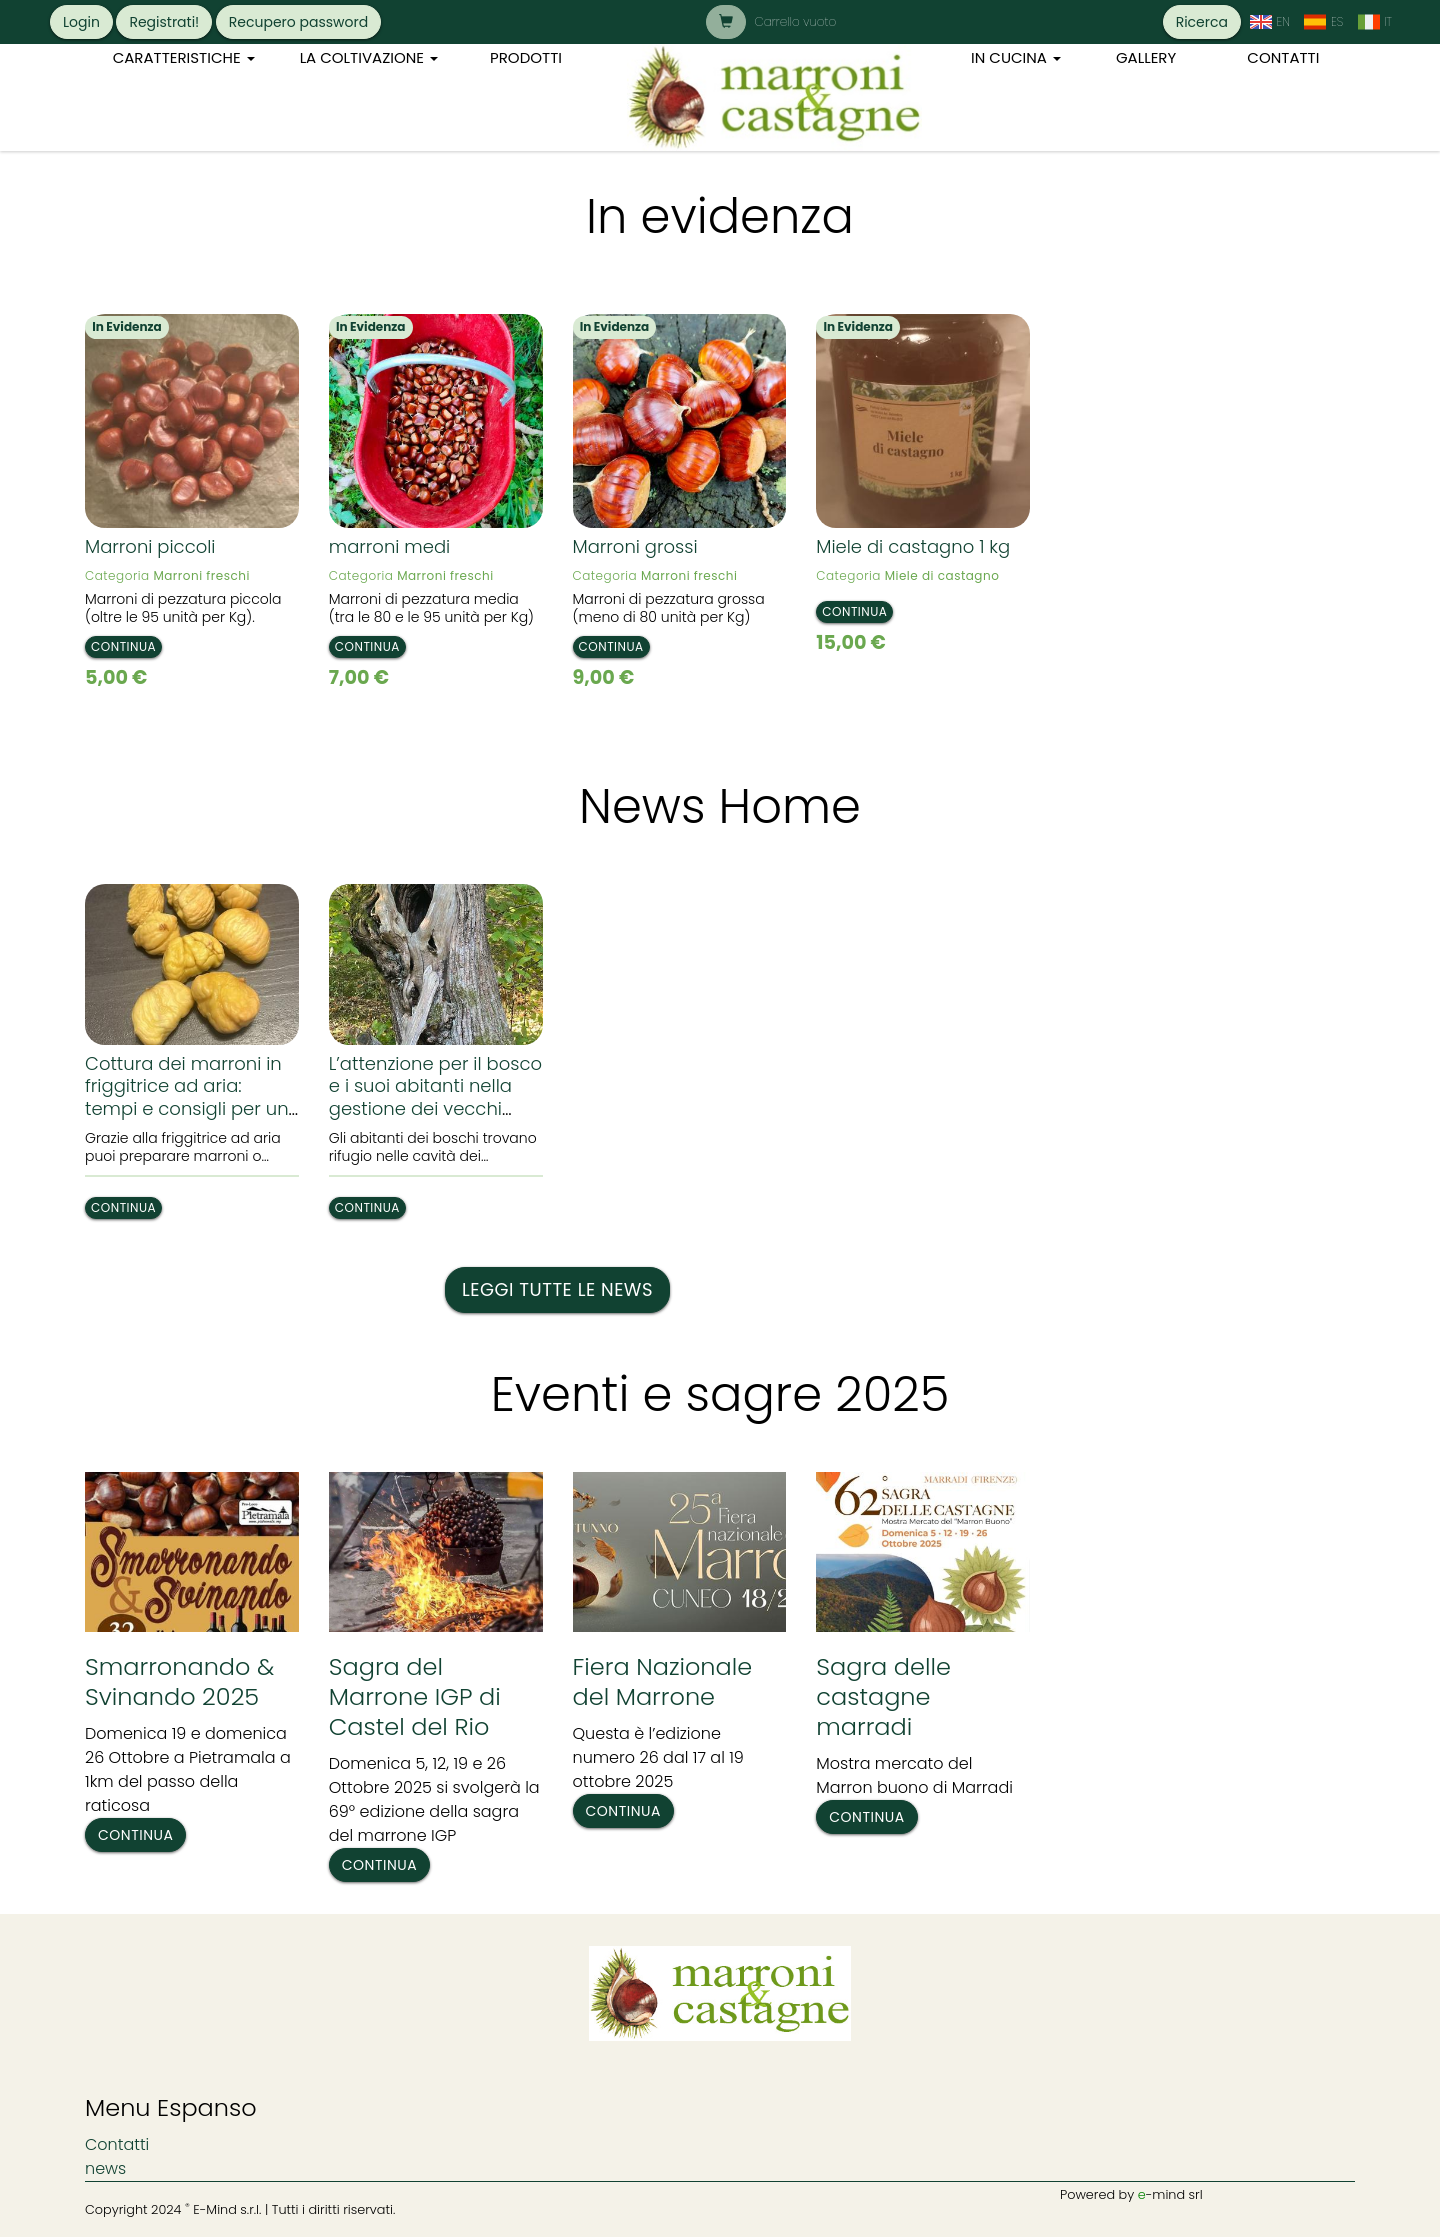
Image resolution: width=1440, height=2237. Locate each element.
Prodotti (526, 57)
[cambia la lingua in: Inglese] (1269, 21)
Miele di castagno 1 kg (913, 546)
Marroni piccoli (150, 546)
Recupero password (298, 22)
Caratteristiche (184, 57)
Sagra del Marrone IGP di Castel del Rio (415, 1696)
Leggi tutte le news (557, 1289)
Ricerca (1202, 22)
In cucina (1016, 57)
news (105, 2168)
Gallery (1146, 57)
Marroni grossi (635, 546)
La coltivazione (369, 57)
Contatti (1283, 57)
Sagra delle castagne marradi (883, 1696)
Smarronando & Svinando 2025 (179, 1681)
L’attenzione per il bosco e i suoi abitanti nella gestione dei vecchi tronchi (435, 1097)
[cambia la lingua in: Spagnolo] (1323, 21)
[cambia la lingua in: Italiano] (1374, 21)
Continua (123, 646)
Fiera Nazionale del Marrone (663, 1681)
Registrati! (164, 22)
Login (81, 22)
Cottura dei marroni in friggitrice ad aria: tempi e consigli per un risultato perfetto (187, 1097)
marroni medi (389, 546)
